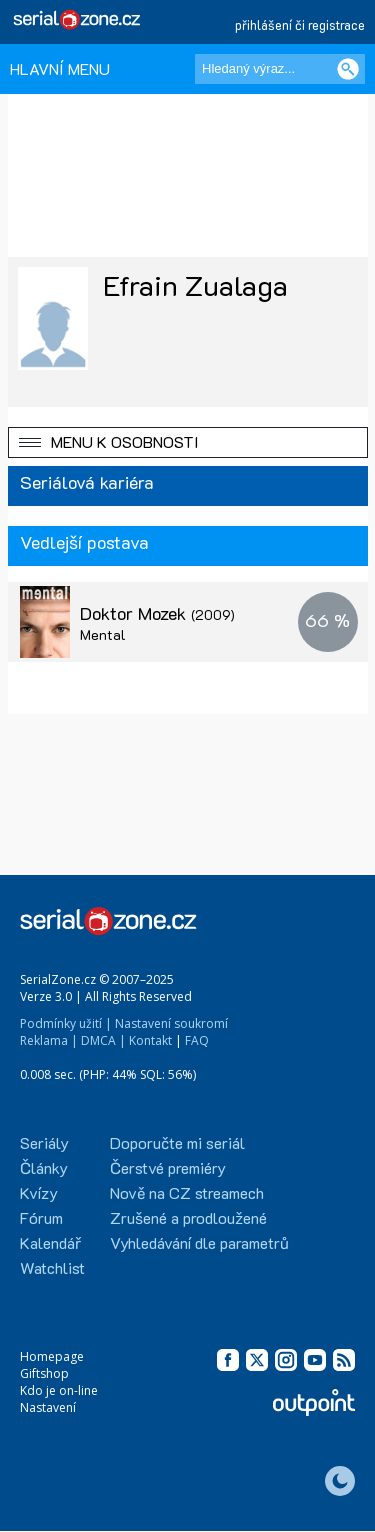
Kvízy (39, 1192)
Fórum (41, 1217)
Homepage (52, 1356)
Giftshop (44, 1373)
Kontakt (150, 1040)
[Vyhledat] (348, 69)
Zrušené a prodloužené (188, 1217)
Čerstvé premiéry (168, 1167)
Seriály (44, 1142)
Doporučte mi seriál (177, 1142)
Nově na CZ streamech (187, 1192)
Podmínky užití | (66, 1023)
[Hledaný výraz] (280, 69)
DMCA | (103, 1040)
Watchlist (52, 1267)
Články (44, 1167)
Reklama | (49, 1040)
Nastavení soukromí (171, 1023)
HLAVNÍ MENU (60, 68)
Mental (103, 634)
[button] (188, 442)
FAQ (197, 1040)
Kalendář (50, 1242)
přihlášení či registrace (300, 24)
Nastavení (48, 1407)
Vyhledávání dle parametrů (199, 1242)
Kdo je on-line (59, 1390)
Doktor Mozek (157, 613)
